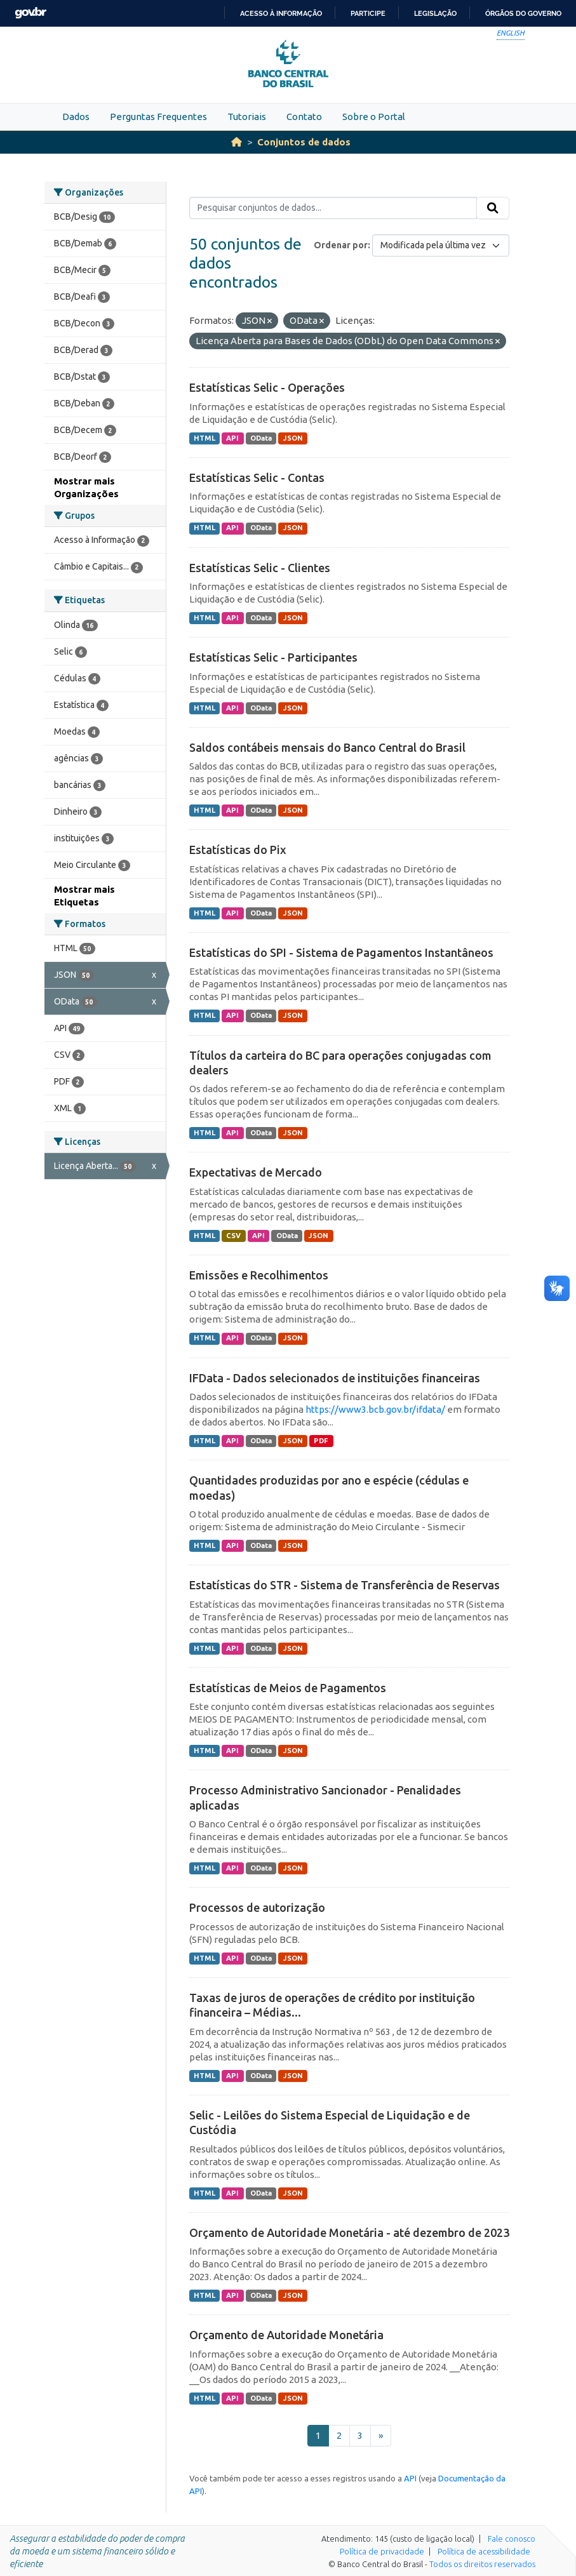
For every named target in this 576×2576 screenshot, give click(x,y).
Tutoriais (246, 116)
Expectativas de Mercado (255, 1172)
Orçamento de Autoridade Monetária (286, 2334)
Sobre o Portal (373, 116)
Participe (368, 13)
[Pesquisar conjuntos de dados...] (333, 208)
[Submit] (492, 208)
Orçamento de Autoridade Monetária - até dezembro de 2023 (349, 2232)
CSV (233, 1235)
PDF (321, 1441)
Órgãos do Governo (523, 13)
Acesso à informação (281, 13)
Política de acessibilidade (484, 2551)
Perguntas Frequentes (158, 116)
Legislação (435, 13)
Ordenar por (341, 245)
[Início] (236, 142)
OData (261, 438)
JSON (293, 438)
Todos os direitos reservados (482, 2563)
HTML (204, 438)
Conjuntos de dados (304, 142)
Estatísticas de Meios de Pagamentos (287, 1687)
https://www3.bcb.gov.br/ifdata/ (375, 1409)
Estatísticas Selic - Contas (257, 477)
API (232, 438)
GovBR (30, 13)
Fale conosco (511, 2538)
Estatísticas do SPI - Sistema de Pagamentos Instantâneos (341, 952)
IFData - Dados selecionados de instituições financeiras (334, 1377)
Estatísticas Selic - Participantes (273, 657)
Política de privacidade (382, 2551)
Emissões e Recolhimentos (258, 1275)
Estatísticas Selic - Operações (267, 387)
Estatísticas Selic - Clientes (259, 567)
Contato (304, 116)
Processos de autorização (257, 1907)
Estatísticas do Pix (237, 849)
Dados (76, 116)
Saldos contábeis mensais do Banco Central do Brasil (327, 747)
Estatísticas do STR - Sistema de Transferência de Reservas (344, 1584)
